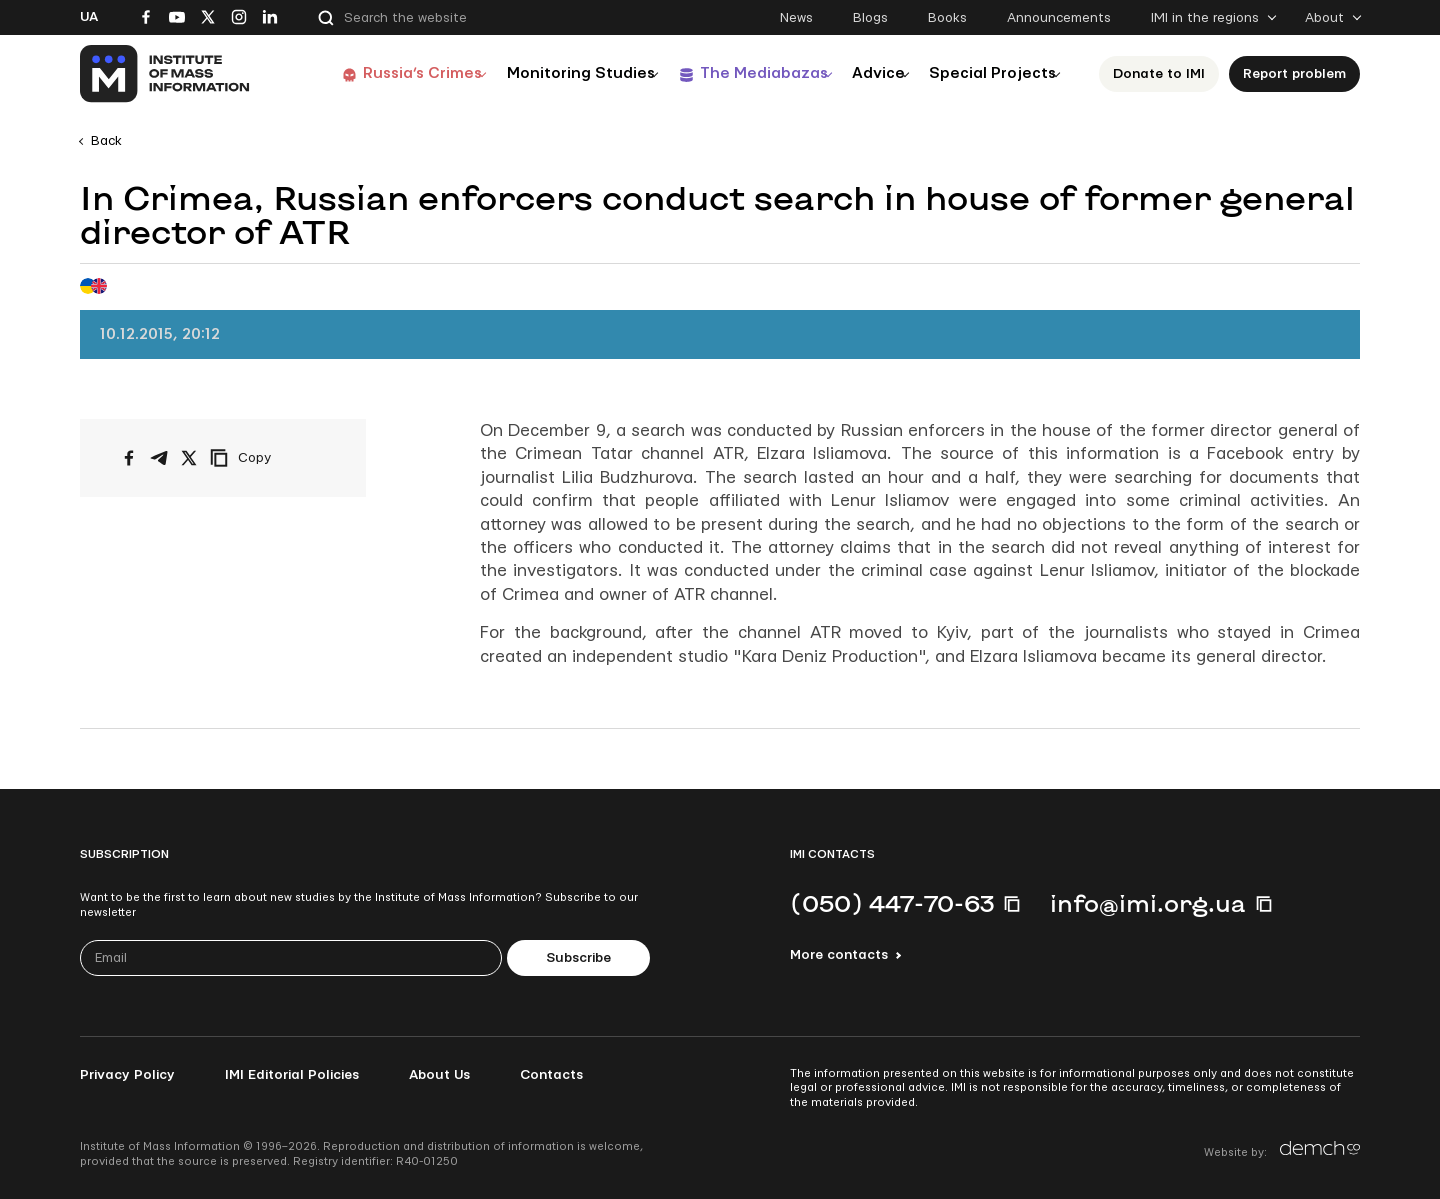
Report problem (1300, 74)
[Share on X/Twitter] (189, 458)
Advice (865, 73)
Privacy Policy (127, 1075)
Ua (89, 17)
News (796, 18)
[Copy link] (268, 458)
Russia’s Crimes (377, 73)
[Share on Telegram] (159, 458)
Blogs (870, 18)
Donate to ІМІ (1165, 74)
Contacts (551, 1075)
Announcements (1059, 18)
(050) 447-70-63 (892, 903)
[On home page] (165, 74)
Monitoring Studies (545, 73)
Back (106, 141)
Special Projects (992, 73)
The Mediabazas (737, 73)
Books (947, 18)
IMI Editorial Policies (292, 1075)
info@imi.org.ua (1148, 903)
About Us (439, 1075)
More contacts (839, 955)
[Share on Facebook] (129, 458)
